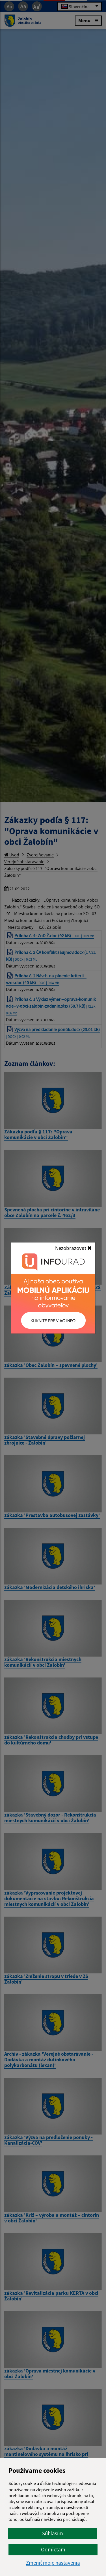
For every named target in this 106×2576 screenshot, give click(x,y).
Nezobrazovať (73, 1247)
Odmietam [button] (53, 2549)
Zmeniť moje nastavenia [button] (53, 2563)
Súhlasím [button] (52, 2533)
